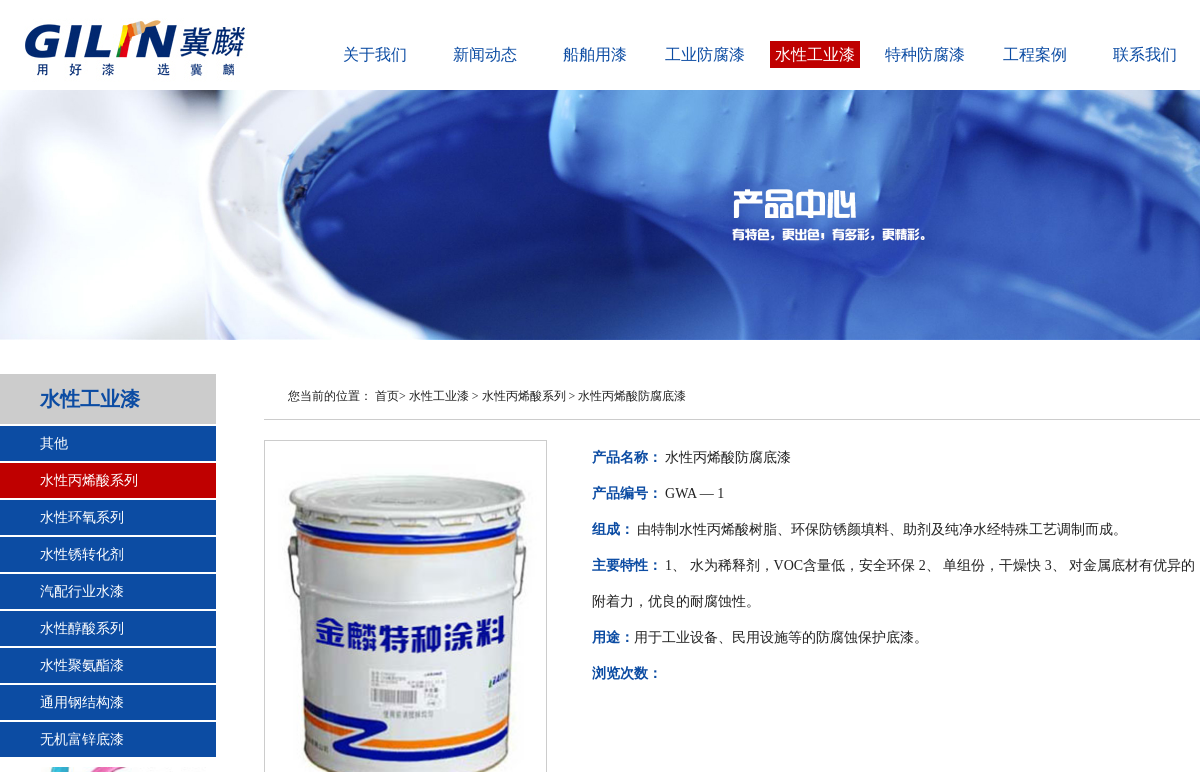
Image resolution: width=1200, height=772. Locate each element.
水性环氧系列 (82, 517)
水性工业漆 (815, 54)
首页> (390, 396)
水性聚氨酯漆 (82, 665)
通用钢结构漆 (82, 702)
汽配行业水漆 (82, 591)
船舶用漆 (595, 54)
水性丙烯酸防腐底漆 (632, 396)
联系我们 (1145, 54)
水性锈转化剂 (82, 554)
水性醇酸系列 (82, 628)
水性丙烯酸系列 (89, 480)
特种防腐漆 (925, 54)
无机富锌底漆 (82, 739)
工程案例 (1035, 54)
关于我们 (375, 54)
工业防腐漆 (705, 54)
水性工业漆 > (444, 396)
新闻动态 (485, 54)
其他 (54, 443)
